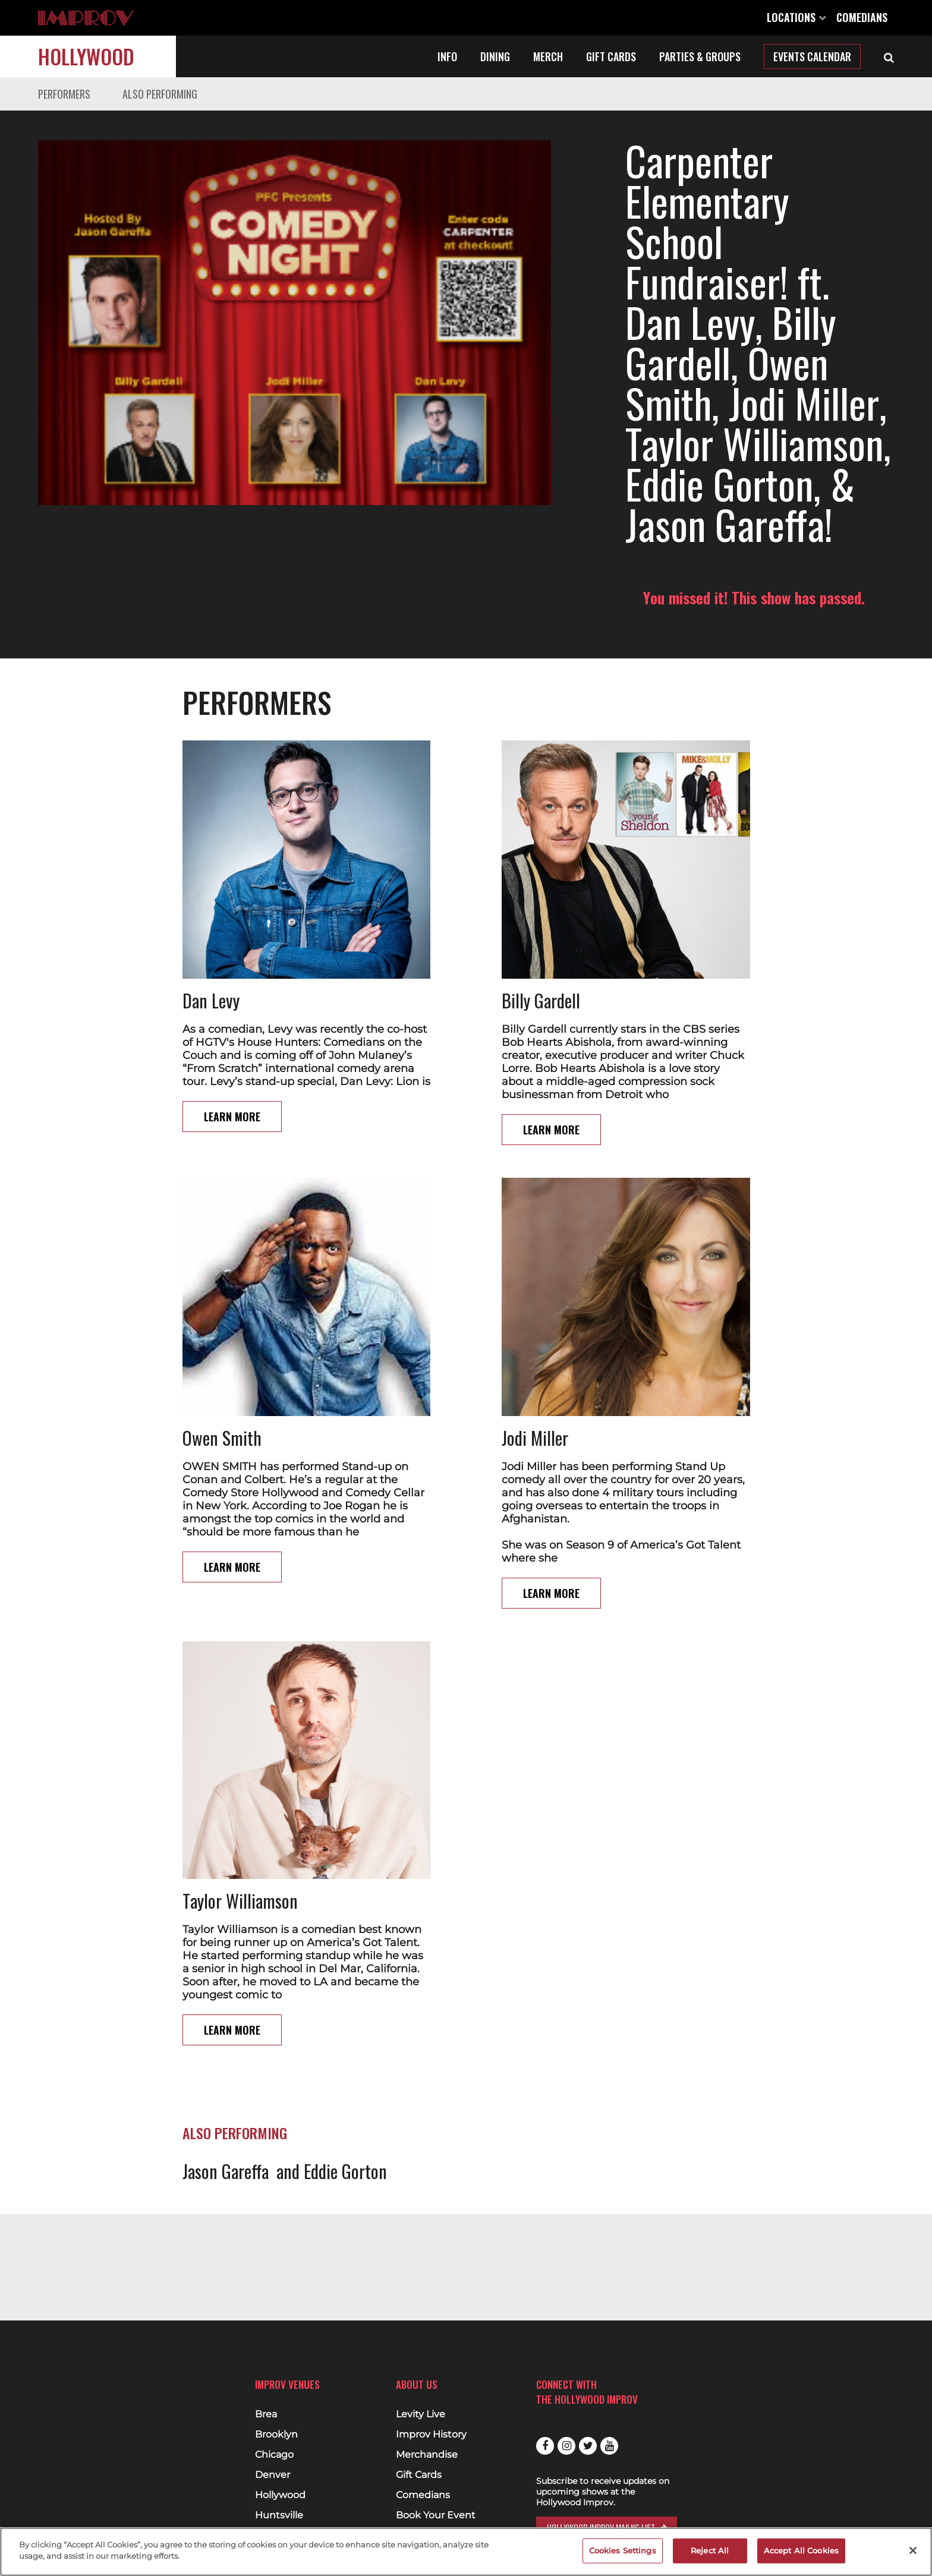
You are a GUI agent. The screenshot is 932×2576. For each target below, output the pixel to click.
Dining (495, 56)
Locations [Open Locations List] (796, 17)
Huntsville (279, 2515)
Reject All (710, 2550)
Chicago (274, 2455)
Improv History (431, 2434)
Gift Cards (611, 56)
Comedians (861, 17)
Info (447, 56)
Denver (272, 2475)
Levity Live (420, 2414)
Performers (64, 94)
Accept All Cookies (801, 2550)
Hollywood (86, 56)
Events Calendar (812, 56)
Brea (266, 2414)
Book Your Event (436, 2515)
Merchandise (427, 2455)
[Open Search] (889, 56)
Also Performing (159, 94)
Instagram (566, 2446)
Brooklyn (276, 2434)
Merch (548, 56)
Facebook (545, 2446)
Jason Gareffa (225, 2049)
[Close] (913, 2550)
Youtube (609, 2446)
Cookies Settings (622, 2550)
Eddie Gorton (345, 2049)
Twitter (588, 2446)
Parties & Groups (700, 56)
